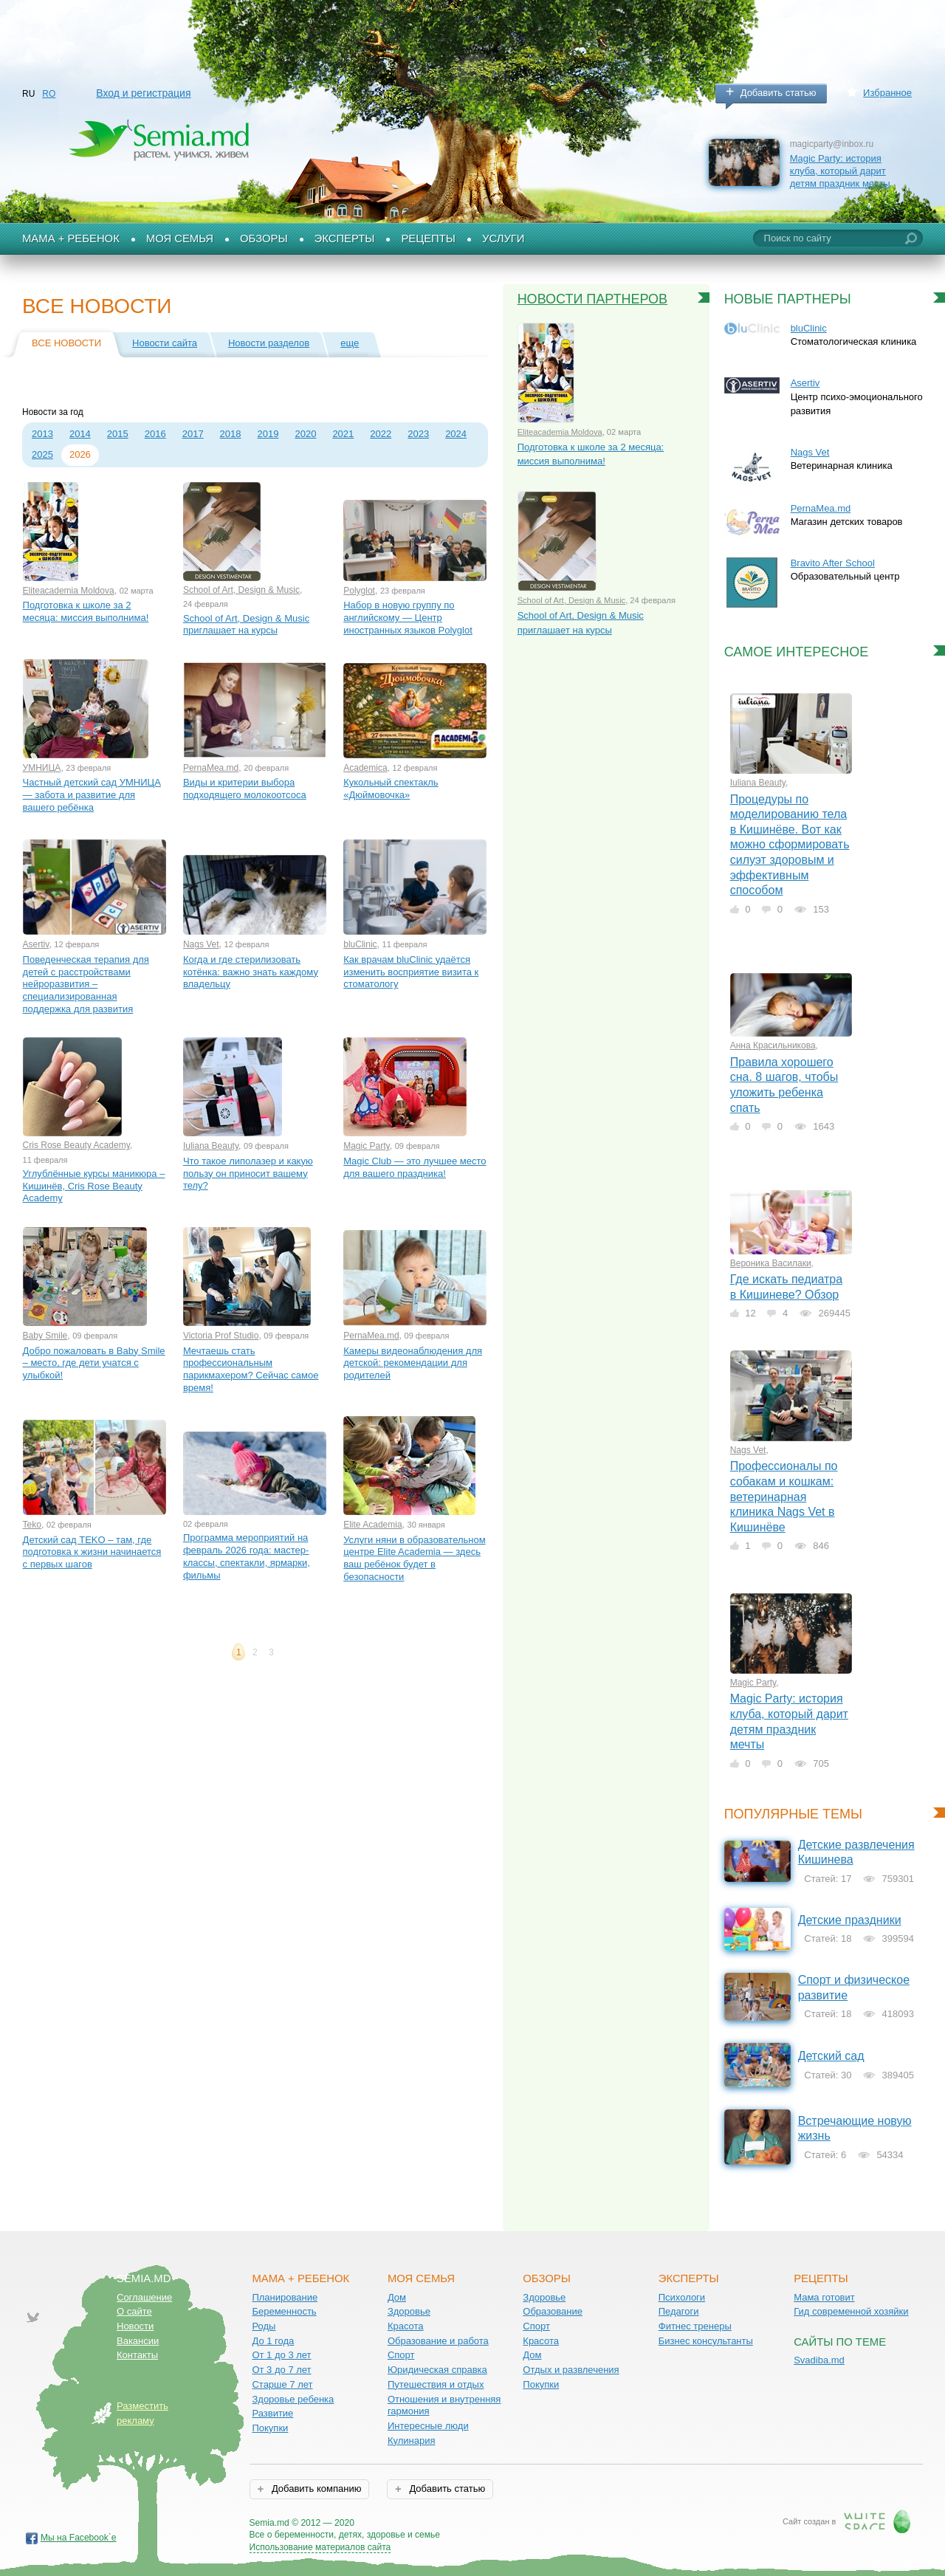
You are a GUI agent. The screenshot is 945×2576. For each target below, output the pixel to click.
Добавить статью (778, 92)
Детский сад (831, 2056)
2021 (343, 433)
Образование (553, 2311)
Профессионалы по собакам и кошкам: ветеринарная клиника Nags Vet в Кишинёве (784, 1496)
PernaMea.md (210, 768)
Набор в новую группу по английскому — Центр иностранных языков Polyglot (407, 617)
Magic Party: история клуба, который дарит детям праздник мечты (840, 170)
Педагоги (679, 2311)
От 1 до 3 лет (281, 2354)
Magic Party (366, 1146)
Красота (406, 2326)
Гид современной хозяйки (851, 2311)
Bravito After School (833, 563)
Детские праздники (849, 1920)
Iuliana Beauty (210, 1146)
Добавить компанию (315, 2488)
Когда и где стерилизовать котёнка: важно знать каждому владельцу (250, 971)
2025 (42, 454)
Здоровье (409, 2311)
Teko (32, 1524)
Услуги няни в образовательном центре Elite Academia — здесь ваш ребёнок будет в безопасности (414, 1558)
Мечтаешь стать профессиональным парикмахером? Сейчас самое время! (251, 1369)
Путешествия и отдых (436, 2384)
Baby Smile (45, 1335)
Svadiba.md (819, 2360)
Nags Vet (201, 944)
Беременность (284, 2311)
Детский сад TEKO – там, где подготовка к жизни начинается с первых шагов (92, 1552)
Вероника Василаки (770, 1263)
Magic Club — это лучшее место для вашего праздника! (414, 1167)
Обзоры (264, 238)
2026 (80, 454)
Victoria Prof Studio (221, 1335)
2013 (42, 433)
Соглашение (144, 2297)
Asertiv (36, 944)
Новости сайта (164, 342)
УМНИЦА (42, 768)
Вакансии (138, 2340)
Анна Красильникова (773, 1045)
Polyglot (359, 590)
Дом (397, 2297)
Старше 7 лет (282, 2384)
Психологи (682, 2297)
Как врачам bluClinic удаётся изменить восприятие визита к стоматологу (410, 971)
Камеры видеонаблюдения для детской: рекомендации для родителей (412, 1363)
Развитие (272, 2413)
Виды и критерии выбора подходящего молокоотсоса (244, 788)
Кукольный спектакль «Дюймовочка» (390, 788)
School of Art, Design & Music (241, 590)
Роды (263, 2326)
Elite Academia (372, 1524)
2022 (380, 433)
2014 (80, 433)
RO (48, 94)
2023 (418, 433)
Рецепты (428, 238)
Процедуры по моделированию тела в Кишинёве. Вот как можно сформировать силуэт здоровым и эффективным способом (790, 844)
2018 (230, 433)
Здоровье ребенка (293, 2399)
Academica (365, 768)
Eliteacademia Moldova (68, 590)
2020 (305, 433)
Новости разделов (268, 342)
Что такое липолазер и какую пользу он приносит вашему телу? (248, 1173)
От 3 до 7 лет (281, 2369)
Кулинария (412, 2440)
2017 (193, 433)
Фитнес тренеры (695, 2326)
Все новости (66, 342)
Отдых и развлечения (571, 2369)
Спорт (401, 2354)
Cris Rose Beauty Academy (76, 1145)
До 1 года (273, 2340)
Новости (135, 2326)
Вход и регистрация (143, 93)
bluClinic (360, 944)
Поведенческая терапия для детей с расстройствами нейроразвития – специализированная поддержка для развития (86, 984)
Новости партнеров (593, 299)
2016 (155, 433)
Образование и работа (438, 2340)
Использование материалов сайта (320, 2547)
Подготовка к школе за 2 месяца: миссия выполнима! (86, 611)
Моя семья (179, 238)
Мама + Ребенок (71, 238)
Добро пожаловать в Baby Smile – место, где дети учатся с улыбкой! (94, 1363)
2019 (268, 433)
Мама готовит (824, 2297)
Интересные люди (428, 2425)
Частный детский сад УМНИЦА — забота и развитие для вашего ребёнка (92, 794)
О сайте (134, 2311)
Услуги (503, 238)
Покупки (270, 2428)
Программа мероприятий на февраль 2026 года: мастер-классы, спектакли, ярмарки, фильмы (246, 1556)
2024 (456, 433)
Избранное (887, 92)
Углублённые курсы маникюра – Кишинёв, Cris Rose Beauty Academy (94, 1185)
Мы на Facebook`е (79, 2537)
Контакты (137, 2354)
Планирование (284, 2297)
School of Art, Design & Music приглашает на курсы (246, 624)
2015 (117, 433)
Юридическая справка (437, 2369)
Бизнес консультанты (706, 2340)
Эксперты (345, 238)
